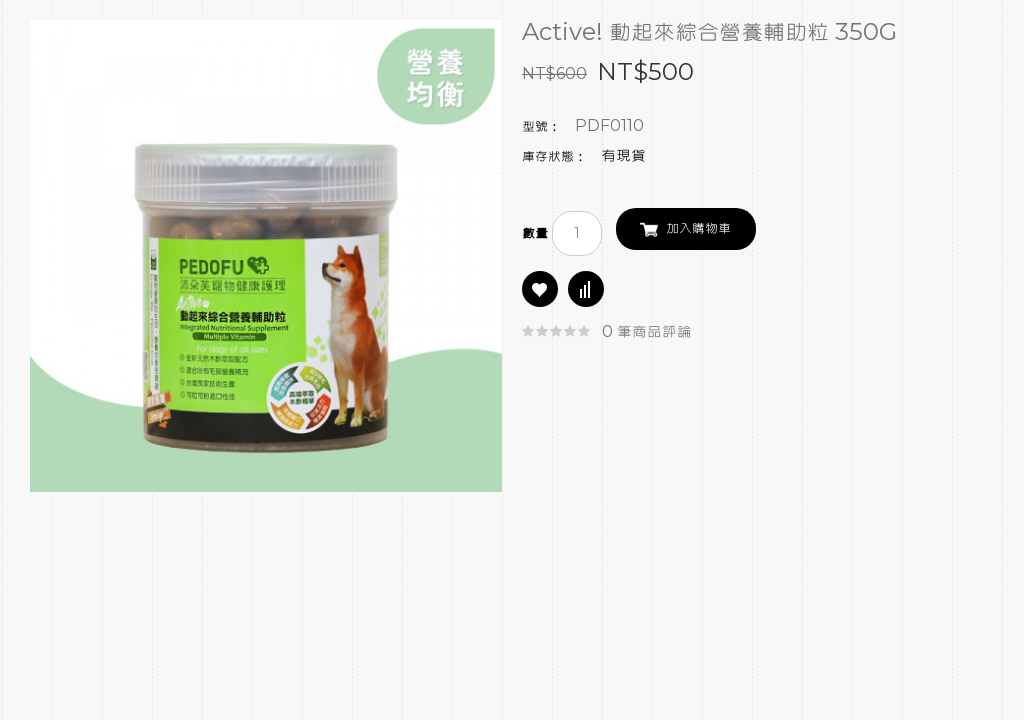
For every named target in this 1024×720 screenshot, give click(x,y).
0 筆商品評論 (647, 332)
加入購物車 (698, 229)
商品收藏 (540, 289)
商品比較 (586, 289)
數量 (535, 234)
